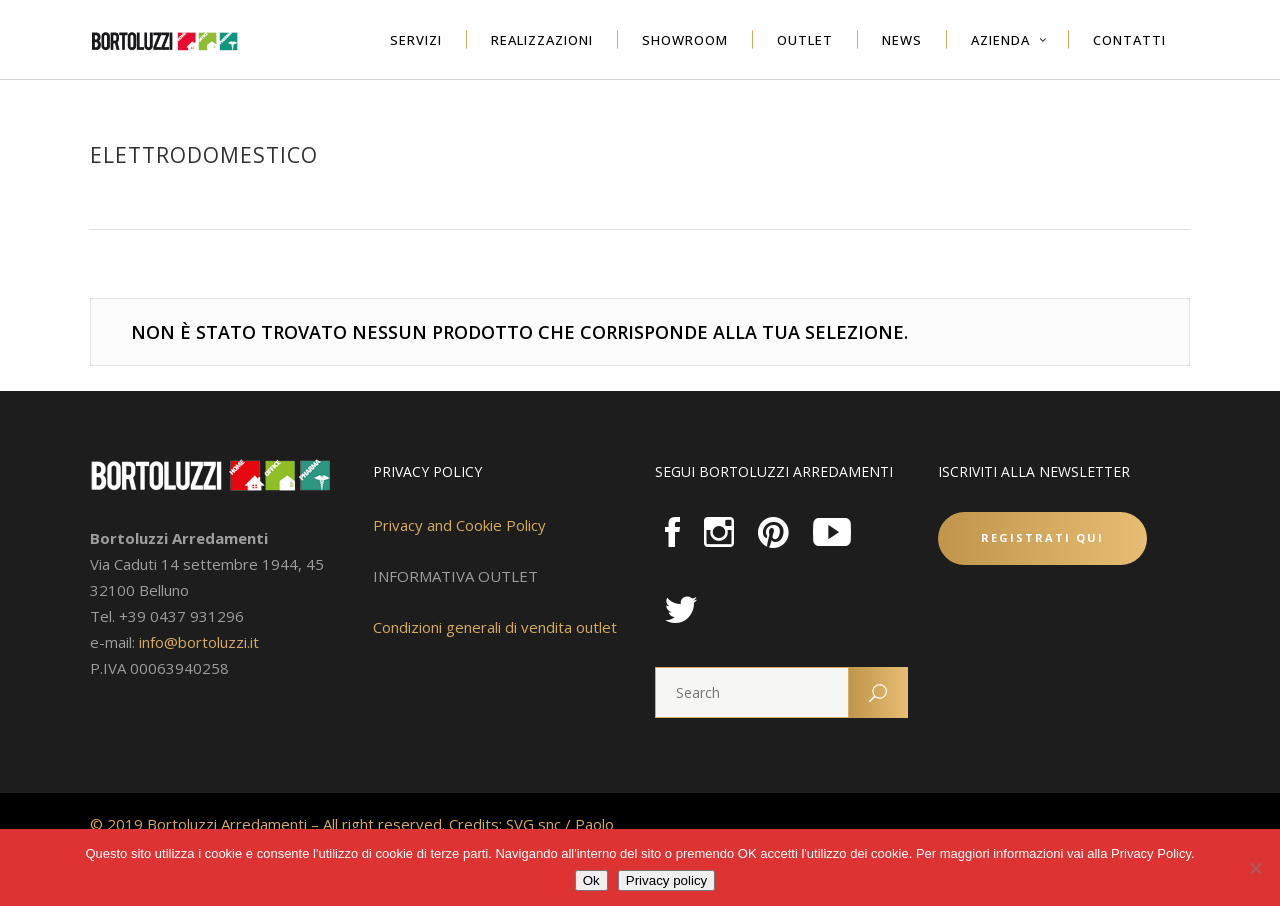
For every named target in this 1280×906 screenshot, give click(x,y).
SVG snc (533, 824)
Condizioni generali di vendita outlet (495, 627)
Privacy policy (666, 880)
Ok (591, 880)
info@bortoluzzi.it (199, 642)
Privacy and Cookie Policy (459, 525)
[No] (1255, 868)
